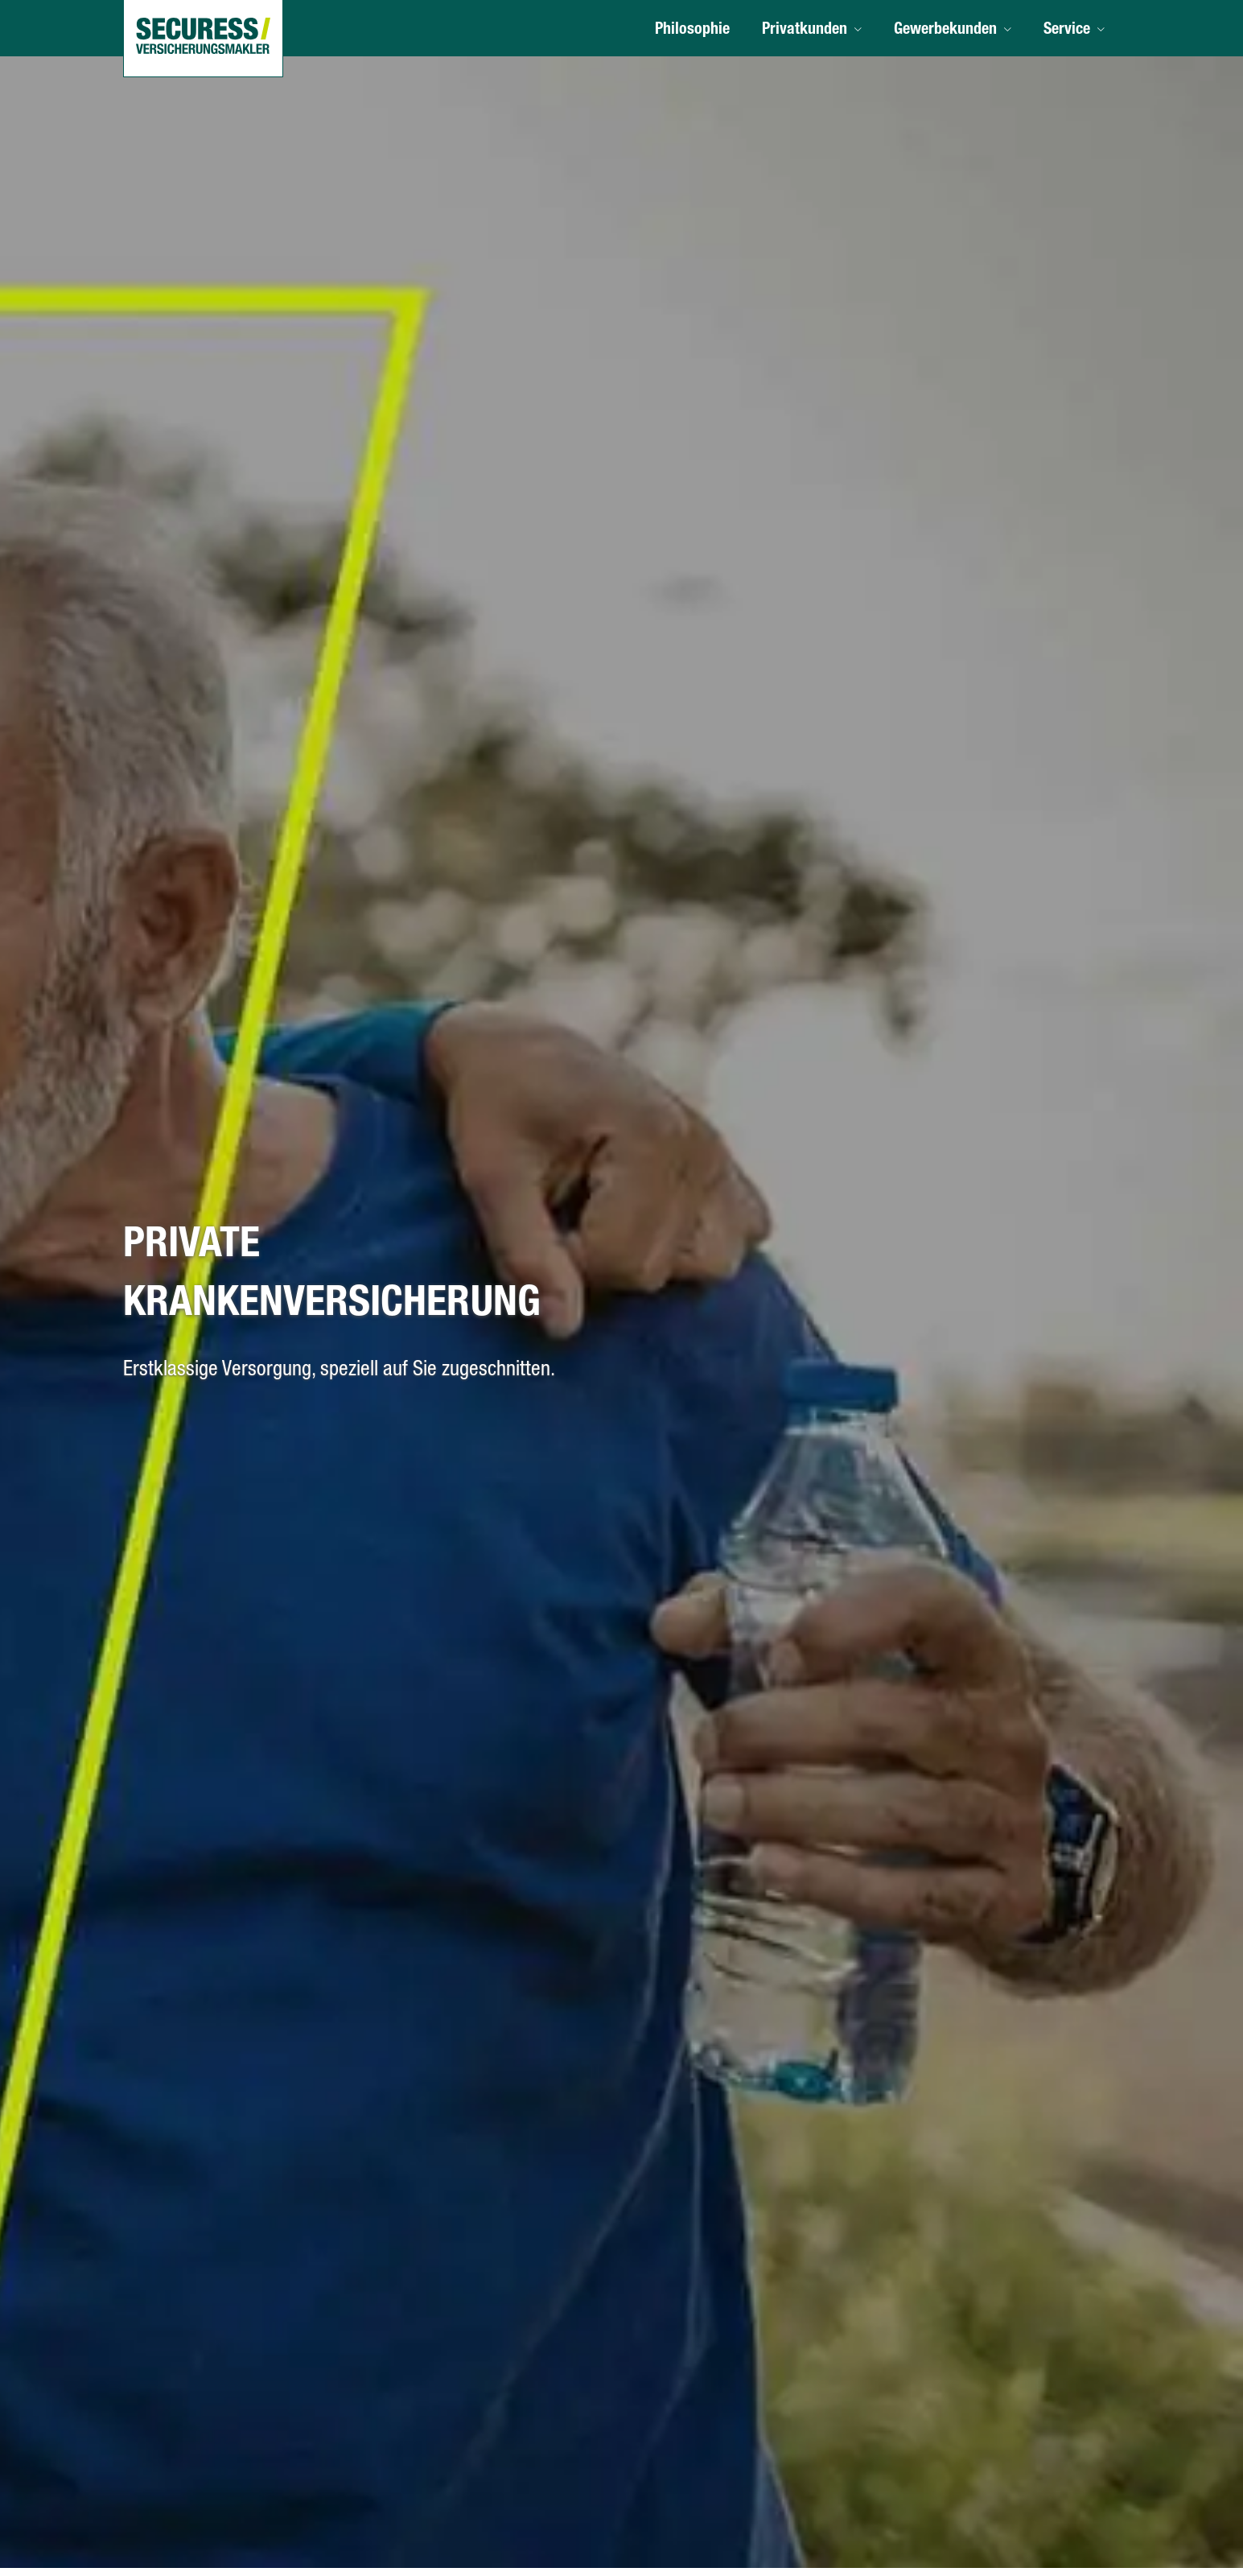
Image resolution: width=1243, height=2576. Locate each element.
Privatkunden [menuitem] (804, 31)
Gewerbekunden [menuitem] (945, 31)
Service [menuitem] (1066, 31)
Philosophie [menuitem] (692, 31)
